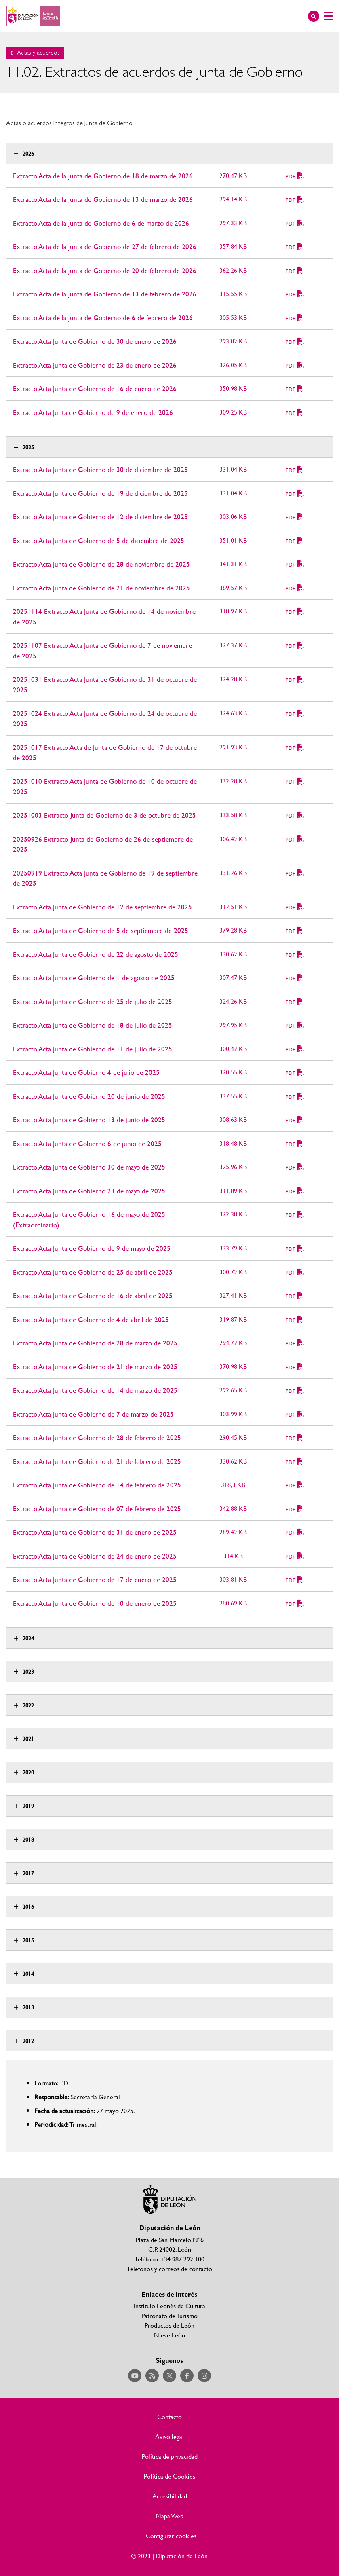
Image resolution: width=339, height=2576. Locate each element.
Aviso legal (169, 2436)
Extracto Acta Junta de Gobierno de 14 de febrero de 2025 (97, 1485)
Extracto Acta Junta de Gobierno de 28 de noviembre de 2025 (101, 564)
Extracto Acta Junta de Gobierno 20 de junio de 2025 (89, 1096)
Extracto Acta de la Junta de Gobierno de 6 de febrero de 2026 (103, 318)
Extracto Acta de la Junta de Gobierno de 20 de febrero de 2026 (104, 270)
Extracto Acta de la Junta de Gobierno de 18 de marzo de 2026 (103, 176)
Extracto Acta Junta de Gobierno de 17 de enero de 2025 (95, 1579)
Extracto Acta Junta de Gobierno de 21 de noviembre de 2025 (101, 588)
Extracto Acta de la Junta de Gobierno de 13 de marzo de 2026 (103, 199)
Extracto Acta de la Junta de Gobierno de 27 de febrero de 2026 (104, 246)
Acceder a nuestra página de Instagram (204, 2375)
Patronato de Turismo (169, 2315)
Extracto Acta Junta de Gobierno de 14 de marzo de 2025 (95, 1390)
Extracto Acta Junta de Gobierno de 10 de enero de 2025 (95, 1603)
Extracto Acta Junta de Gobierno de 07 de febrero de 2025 (97, 1509)
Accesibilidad (169, 2496)
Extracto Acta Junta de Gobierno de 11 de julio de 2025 (92, 1049)
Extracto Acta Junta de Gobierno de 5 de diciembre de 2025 (98, 540)
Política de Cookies (169, 2476)
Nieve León (169, 2334)
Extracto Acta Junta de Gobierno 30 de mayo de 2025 (89, 1167)
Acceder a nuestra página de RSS (152, 2375)
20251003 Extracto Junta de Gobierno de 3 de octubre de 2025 (104, 815)
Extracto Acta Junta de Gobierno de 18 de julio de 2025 (92, 1025)
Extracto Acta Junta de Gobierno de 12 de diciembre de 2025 (100, 517)
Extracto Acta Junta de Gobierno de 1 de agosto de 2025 (94, 978)
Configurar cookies (171, 2535)
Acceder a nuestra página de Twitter (169, 2375)
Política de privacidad (170, 2456)
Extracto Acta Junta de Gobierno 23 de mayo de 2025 (89, 1191)
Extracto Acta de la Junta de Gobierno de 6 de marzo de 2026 (101, 223)
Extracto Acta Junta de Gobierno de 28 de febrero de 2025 (97, 1437)
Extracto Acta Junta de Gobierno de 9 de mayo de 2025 (92, 1248)
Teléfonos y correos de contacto (169, 2268)
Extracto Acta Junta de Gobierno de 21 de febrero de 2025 (97, 1461)
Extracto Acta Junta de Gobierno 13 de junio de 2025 (89, 1120)
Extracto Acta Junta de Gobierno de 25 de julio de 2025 (92, 1001)
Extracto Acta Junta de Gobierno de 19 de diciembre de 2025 (100, 493)
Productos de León (169, 2325)
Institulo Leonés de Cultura (169, 2305)
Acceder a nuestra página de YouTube (134, 2375)
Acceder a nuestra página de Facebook (187, 2375)
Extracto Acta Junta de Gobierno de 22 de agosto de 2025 (95, 954)
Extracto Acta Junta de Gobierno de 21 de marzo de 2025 (95, 1367)
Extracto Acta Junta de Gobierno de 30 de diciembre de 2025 (100, 469)
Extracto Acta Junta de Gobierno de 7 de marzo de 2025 (93, 1414)
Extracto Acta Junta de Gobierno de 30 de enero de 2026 (95, 341)
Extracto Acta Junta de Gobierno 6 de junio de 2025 (87, 1143)
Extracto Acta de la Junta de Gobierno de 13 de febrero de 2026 (104, 294)
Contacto (169, 2416)
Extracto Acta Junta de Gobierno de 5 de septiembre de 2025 (100, 930)
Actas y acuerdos (38, 53)
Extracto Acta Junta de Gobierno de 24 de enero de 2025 (95, 1556)
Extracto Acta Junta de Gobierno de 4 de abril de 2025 (91, 1319)
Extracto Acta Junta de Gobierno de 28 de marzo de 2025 (95, 1343)
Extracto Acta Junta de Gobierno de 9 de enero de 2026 (93, 412)
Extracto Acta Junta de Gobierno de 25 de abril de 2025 (93, 1272)
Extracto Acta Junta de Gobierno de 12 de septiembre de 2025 (102, 907)
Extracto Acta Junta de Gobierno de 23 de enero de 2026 (95, 365)
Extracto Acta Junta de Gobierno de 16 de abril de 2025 (93, 1295)
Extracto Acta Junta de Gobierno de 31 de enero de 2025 (95, 1532)
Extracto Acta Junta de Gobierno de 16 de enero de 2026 (95, 388)
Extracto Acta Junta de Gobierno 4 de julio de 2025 (86, 1072)
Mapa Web (169, 2516)
